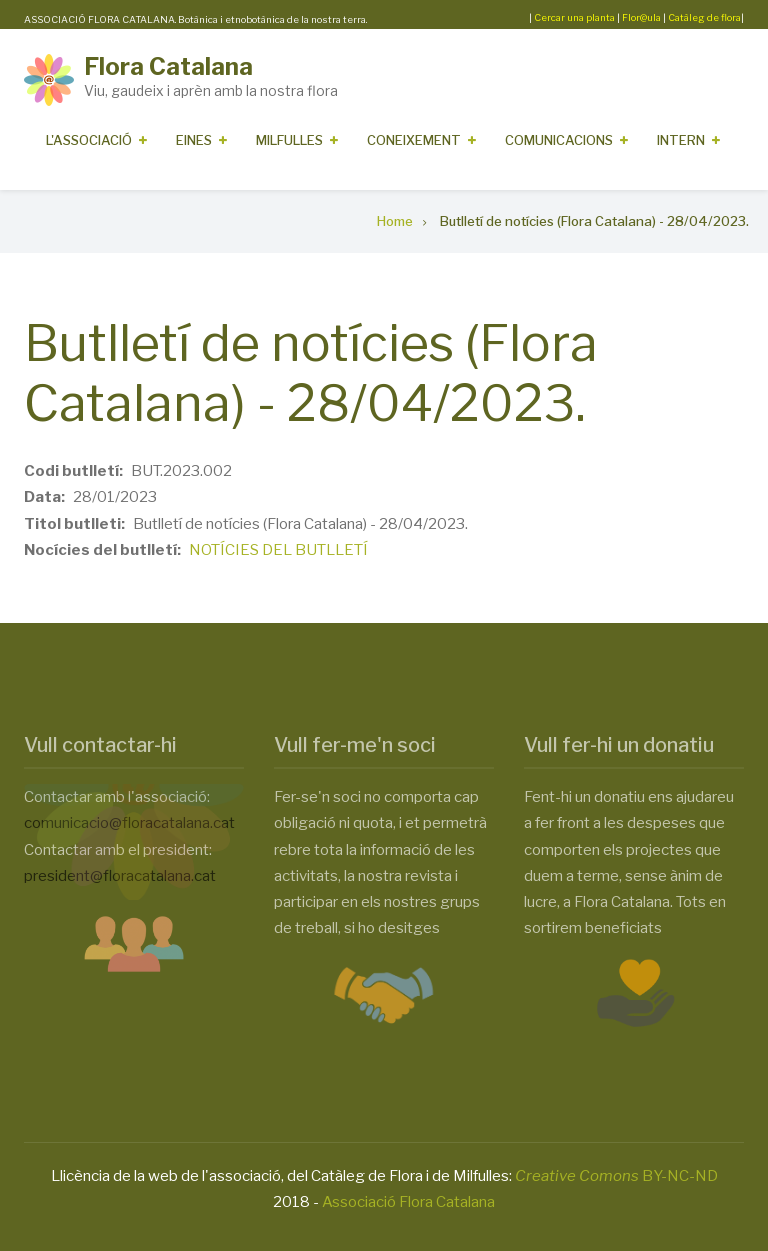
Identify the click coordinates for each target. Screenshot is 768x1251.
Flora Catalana (168, 66)
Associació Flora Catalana (408, 1202)
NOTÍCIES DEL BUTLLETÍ (278, 550)
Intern (681, 140)
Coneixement (414, 140)
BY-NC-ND (616, 1176)
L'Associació (89, 140)
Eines (194, 140)
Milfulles (289, 140)
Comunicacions (559, 140)
